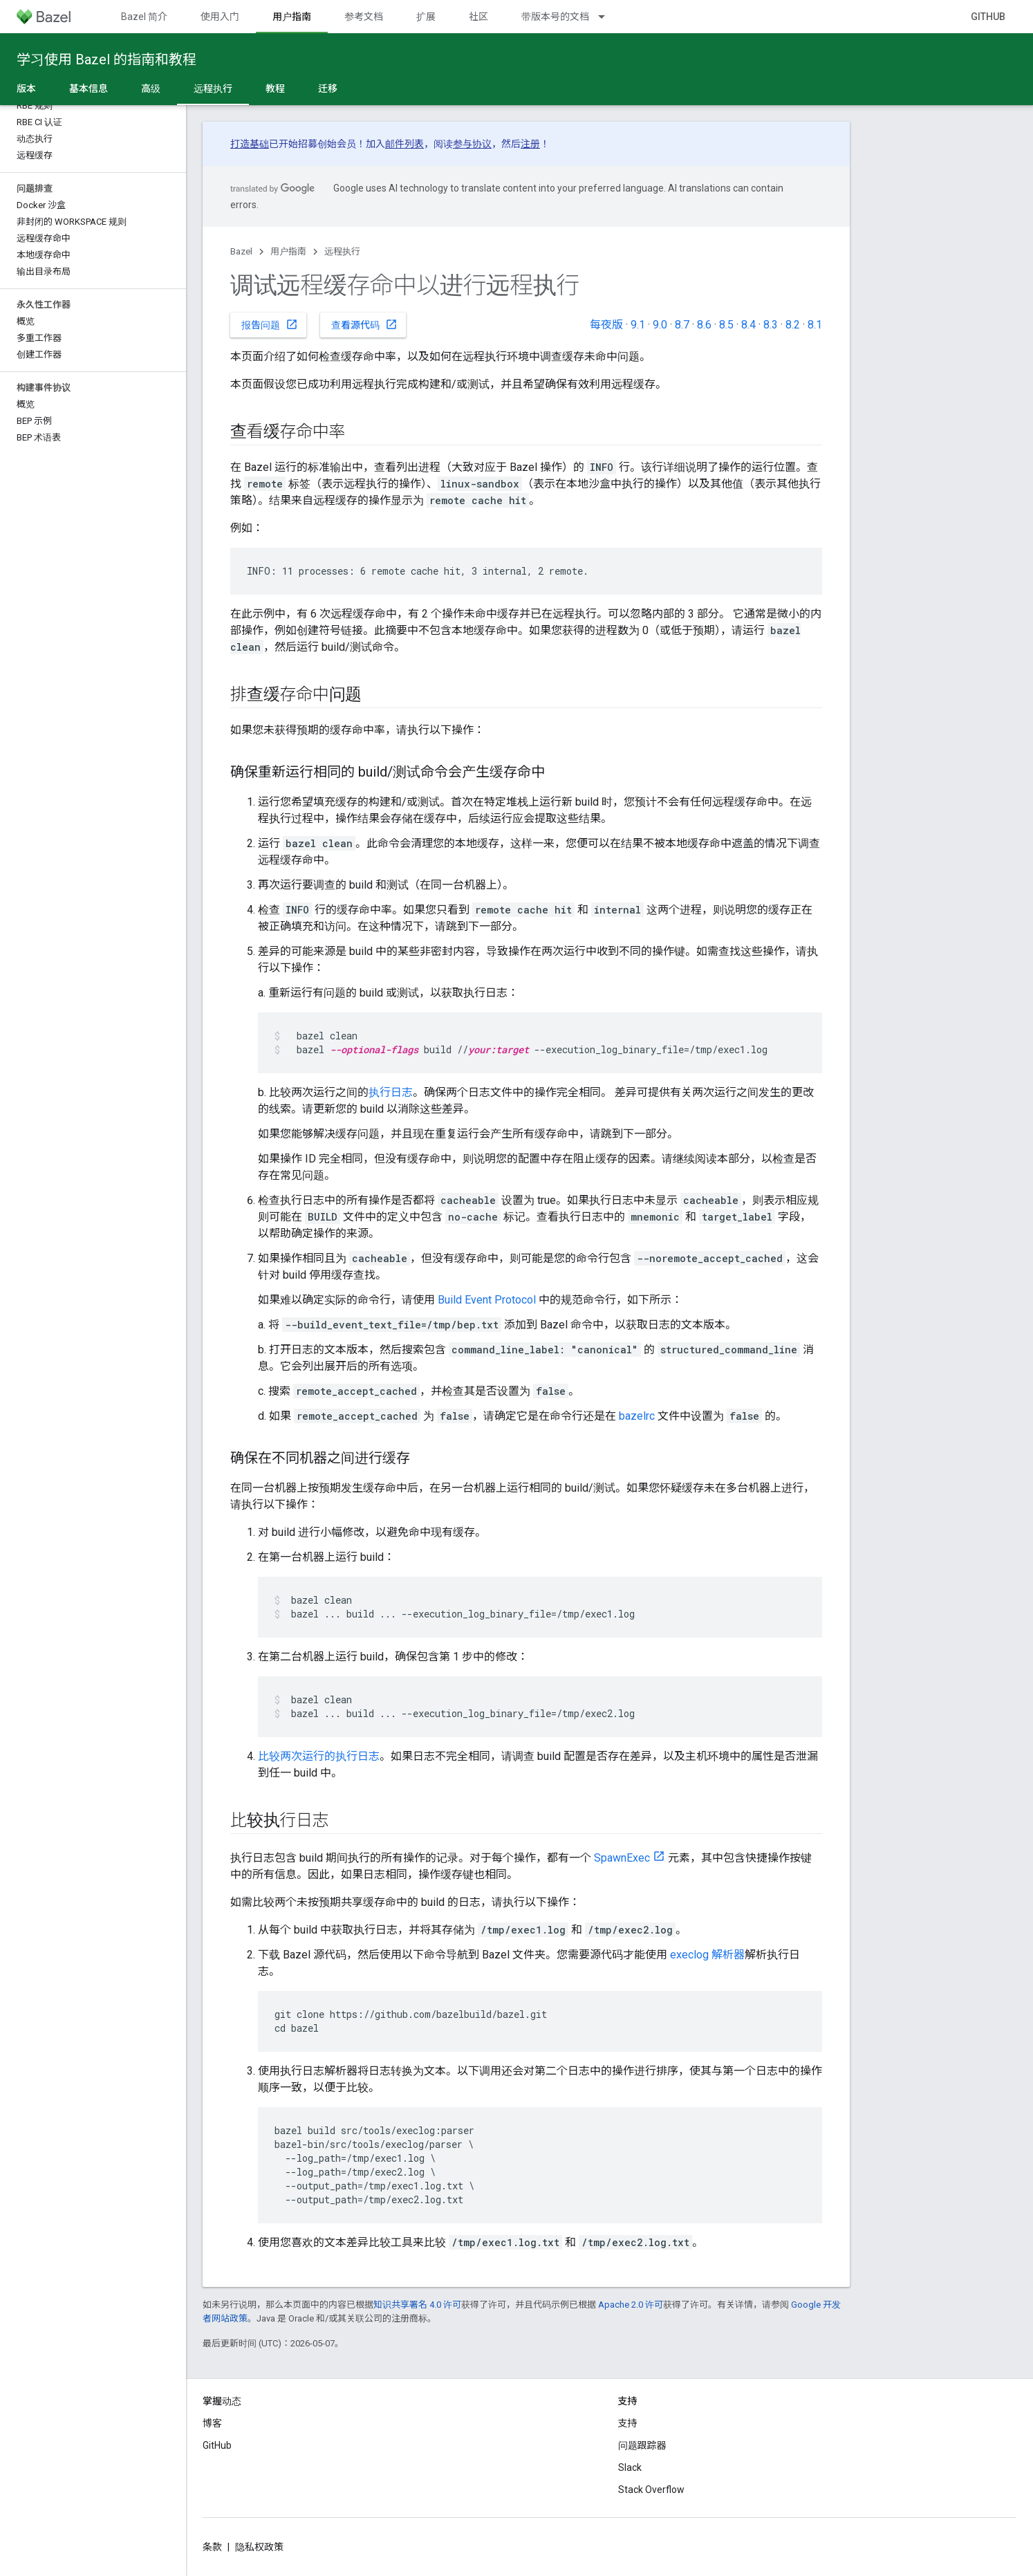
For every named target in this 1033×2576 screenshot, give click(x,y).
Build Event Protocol (487, 1299)
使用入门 (220, 16)
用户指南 (288, 251)
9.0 (660, 324)
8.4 (748, 324)
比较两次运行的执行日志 (319, 1756)
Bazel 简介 (144, 16)
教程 (275, 88)
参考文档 (363, 16)
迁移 (327, 88)
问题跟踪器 (642, 2445)
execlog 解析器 (707, 1954)
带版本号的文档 (555, 16)
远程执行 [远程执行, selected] (213, 88)
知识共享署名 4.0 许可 (417, 2304)
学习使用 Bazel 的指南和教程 (106, 59)
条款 (212, 2546)
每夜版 (606, 324)
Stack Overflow (651, 2489)
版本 (26, 88)
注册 (530, 143)
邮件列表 (404, 143)
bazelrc (637, 1416)
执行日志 (391, 1092)
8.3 (770, 324)
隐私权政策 (259, 2546)
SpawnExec (622, 1857)
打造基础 (249, 143)
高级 (150, 88)
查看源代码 (364, 324)
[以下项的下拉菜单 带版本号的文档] (607, 16)
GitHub (988, 16)
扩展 (426, 16)
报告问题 (269, 324)
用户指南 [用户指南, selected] (291, 16)
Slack (630, 2467)
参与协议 (472, 143)
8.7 (682, 324)
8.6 (704, 324)
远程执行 (342, 251)
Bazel (241, 251)
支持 (628, 2423)
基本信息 (88, 88)
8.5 (726, 324)
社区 (478, 16)
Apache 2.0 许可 (630, 2304)
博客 (212, 2423)
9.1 (638, 324)
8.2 (792, 324)
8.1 (815, 324)
